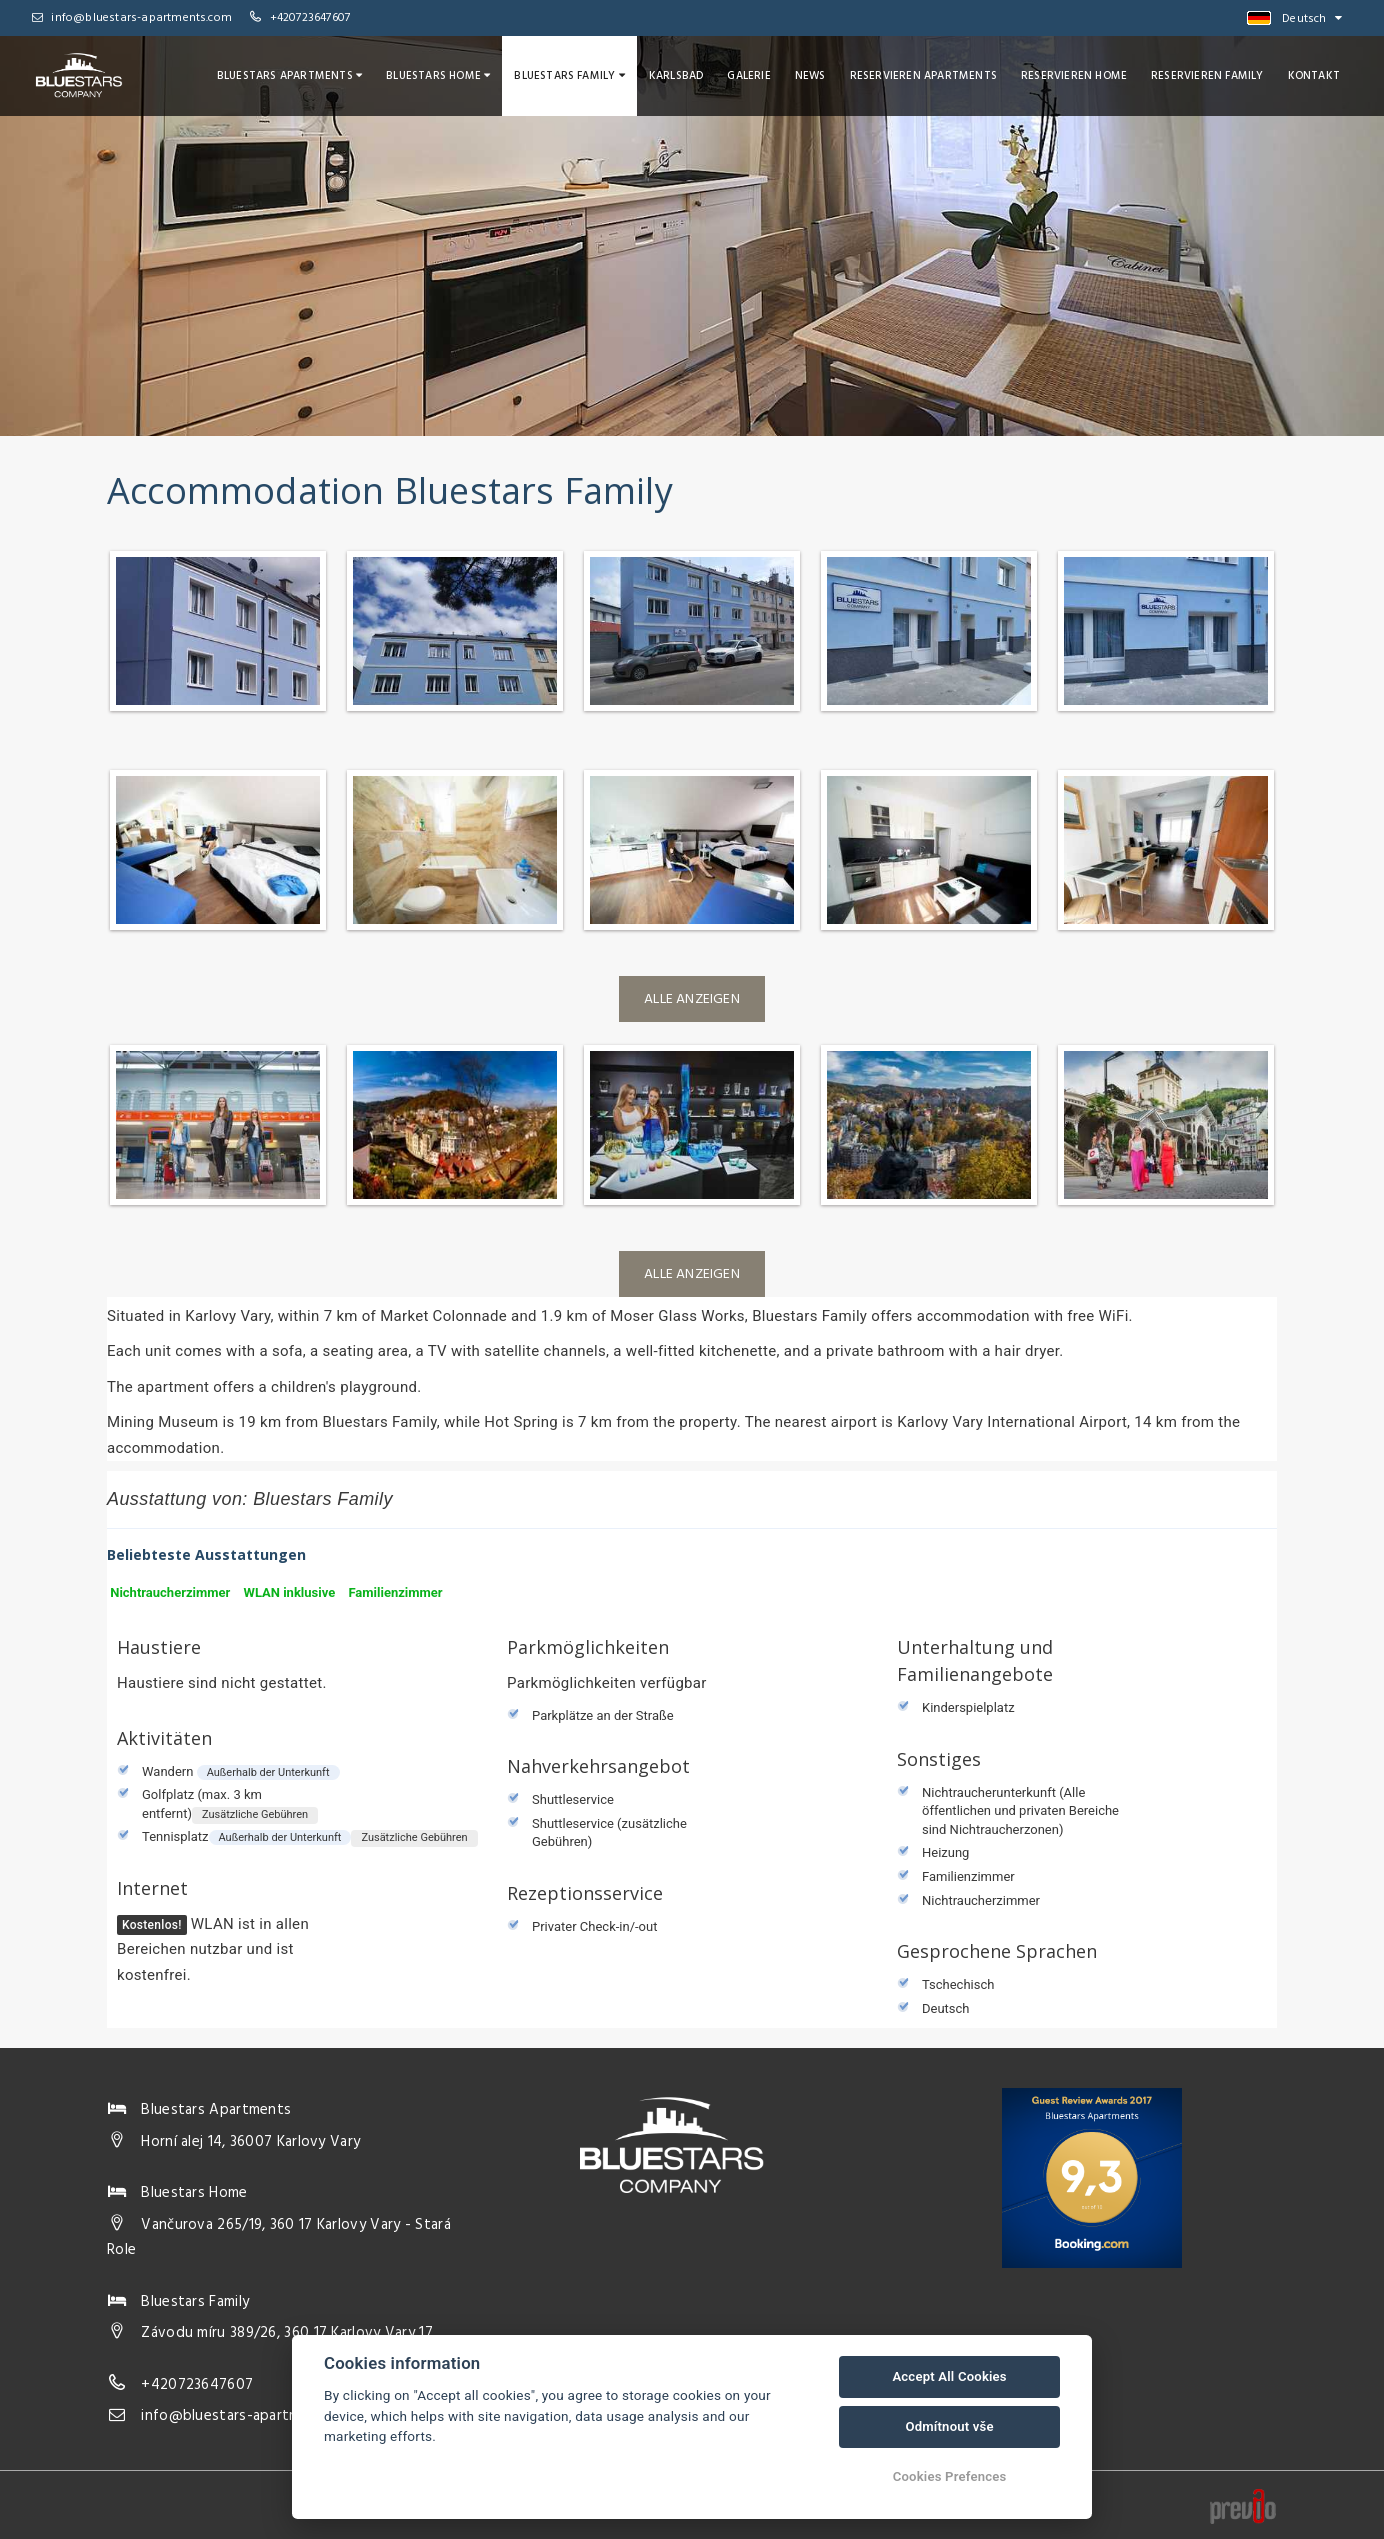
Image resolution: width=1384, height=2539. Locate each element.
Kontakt (1314, 76)
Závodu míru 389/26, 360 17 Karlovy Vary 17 (287, 2333)
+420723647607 (310, 18)
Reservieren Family (1207, 76)
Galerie (748, 76)
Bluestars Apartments (289, 76)
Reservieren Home (1074, 76)
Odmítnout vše (949, 2426)
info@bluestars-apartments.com (132, 18)
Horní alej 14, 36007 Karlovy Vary (250, 2142)
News (810, 76)
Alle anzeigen (692, 999)
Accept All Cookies (949, 2376)
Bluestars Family (569, 76)
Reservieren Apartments (923, 76)
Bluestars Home (438, 76)
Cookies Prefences (950, 2476)
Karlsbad (676, 76)
